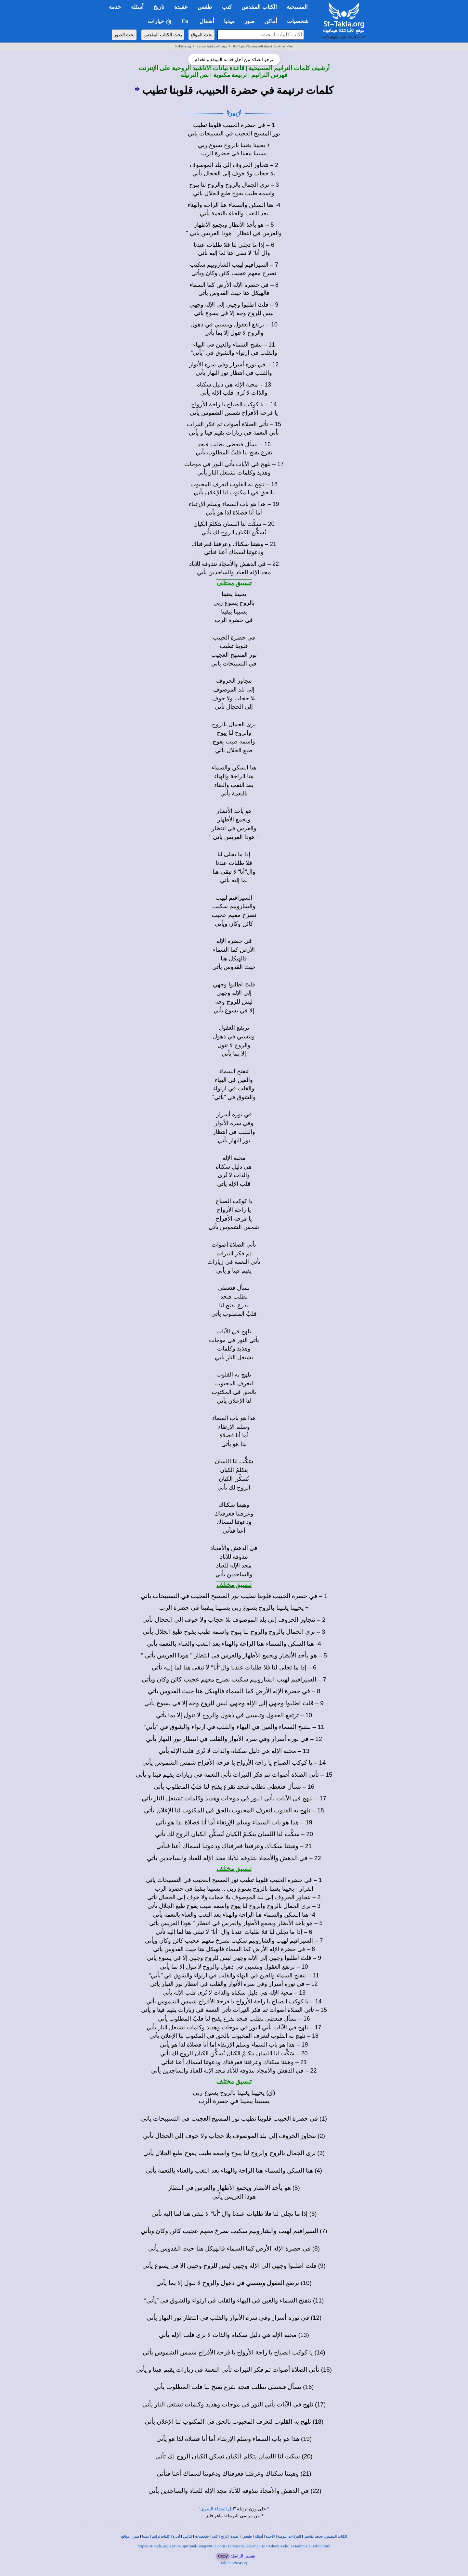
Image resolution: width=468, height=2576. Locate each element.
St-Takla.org (183, 46)
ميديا (145, 2536)
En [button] (186, 21)
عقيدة (235, 2536)
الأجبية (270, 2536)
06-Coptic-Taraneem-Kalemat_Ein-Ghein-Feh (263, 46)
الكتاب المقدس (336, 2536)
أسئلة (259, 2536)
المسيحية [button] (297, 7)
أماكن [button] (270, 21)
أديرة (176, 2536)
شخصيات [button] (300, 21)
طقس (247, 2536)
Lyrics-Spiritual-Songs (212, 46)
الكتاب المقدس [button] (259, 7)
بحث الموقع (201, 34)
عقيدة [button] (181, 7)
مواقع (125, 2536)
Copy (223, 2556)
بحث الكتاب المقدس (162, 34)
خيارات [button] (160, 21)
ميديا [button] (229, 21)
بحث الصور (124, 34)
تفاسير (309, 2536)
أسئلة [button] (137, 7)
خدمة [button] (115, 7)
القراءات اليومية (289, 2536)
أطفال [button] (207, 21)
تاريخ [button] (158, 7)
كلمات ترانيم (161, 2536)
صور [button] (249, 21)
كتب (215, 2536)
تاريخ (224, 2536)
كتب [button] (227, 7)
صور (136, 2536)
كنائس (187, 2536)
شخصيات (202, 2536)
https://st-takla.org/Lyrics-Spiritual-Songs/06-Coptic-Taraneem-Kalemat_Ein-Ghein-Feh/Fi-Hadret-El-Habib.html (233, 2546)
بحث (319, 2536)
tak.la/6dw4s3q (234, 2562)
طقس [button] (205, 7)
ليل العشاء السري (217, 2508)
